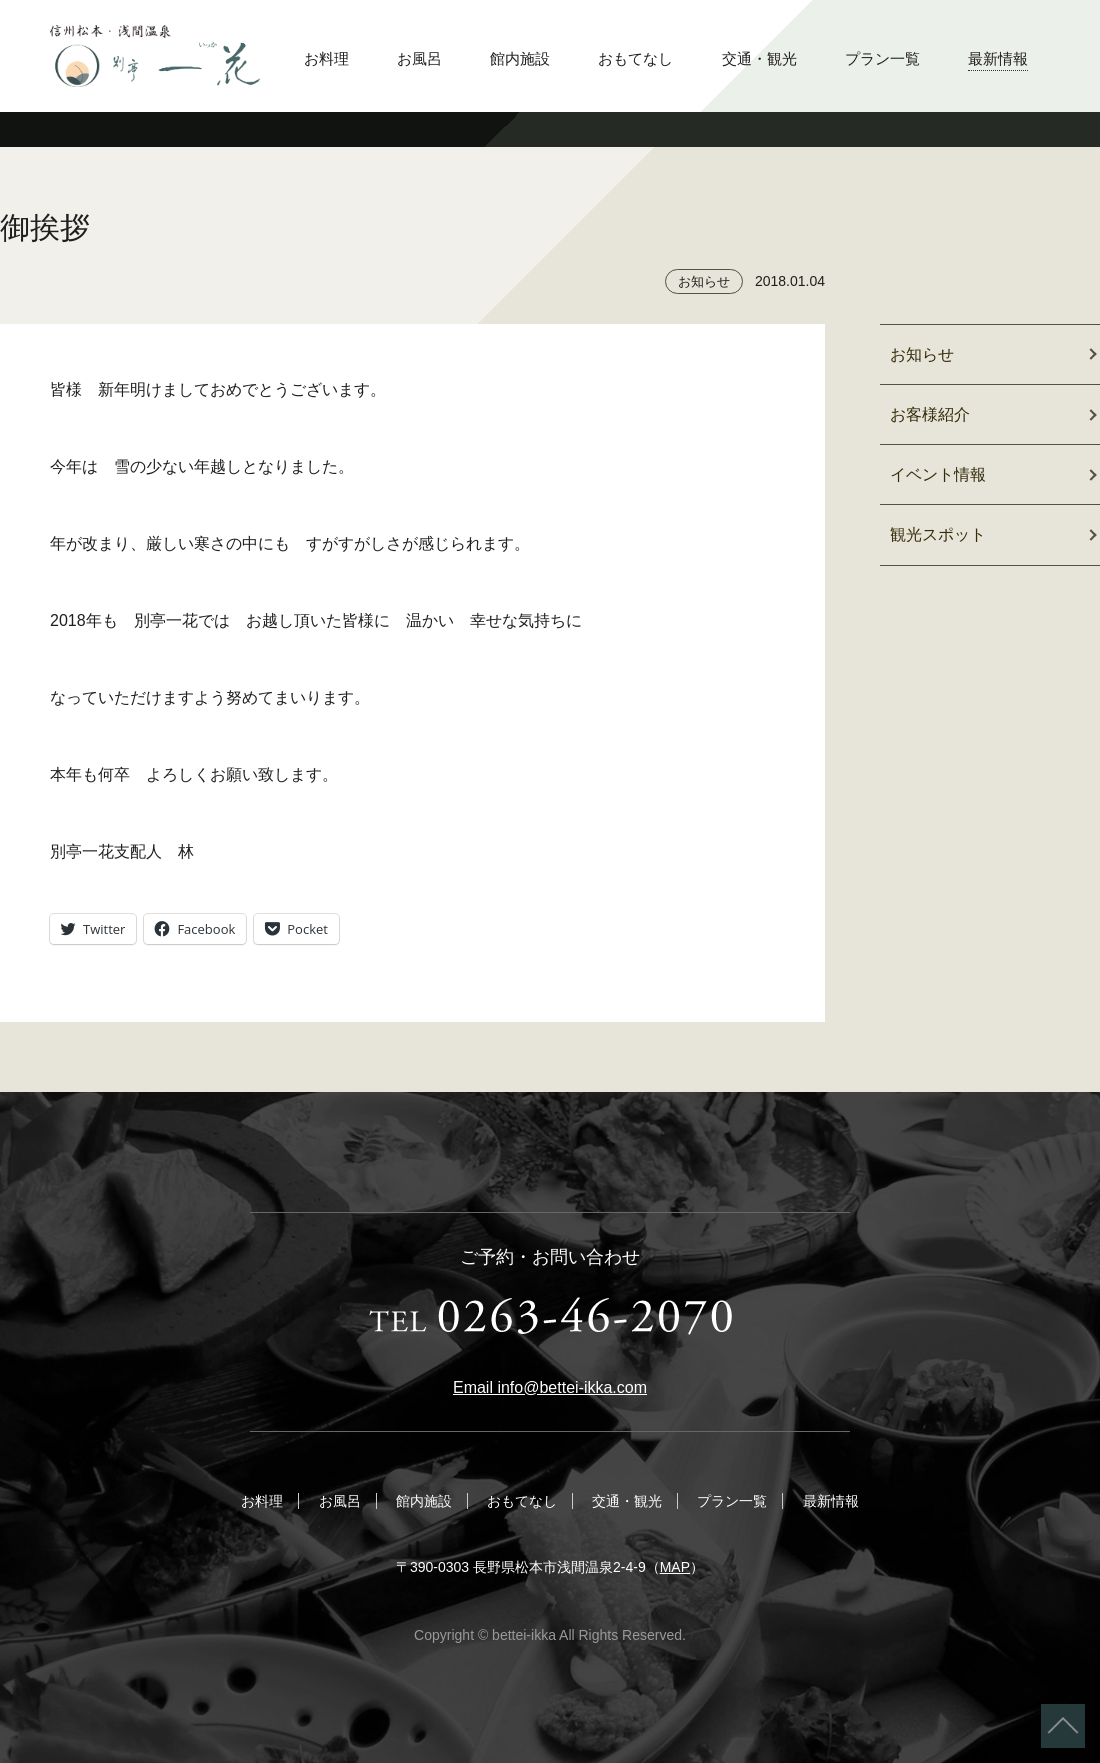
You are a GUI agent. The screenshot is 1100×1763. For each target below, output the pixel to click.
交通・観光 (759, 58)
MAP (675, 1567)
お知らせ (704, 281)
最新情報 (998, 58)
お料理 (326, 58)
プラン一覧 (882, 58)
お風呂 (419, 58)
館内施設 (520, 58)
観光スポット (938, 534)
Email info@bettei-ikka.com (550, 1387)
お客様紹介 (930, 414)
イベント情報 (938, 474)
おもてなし (635, 58)
